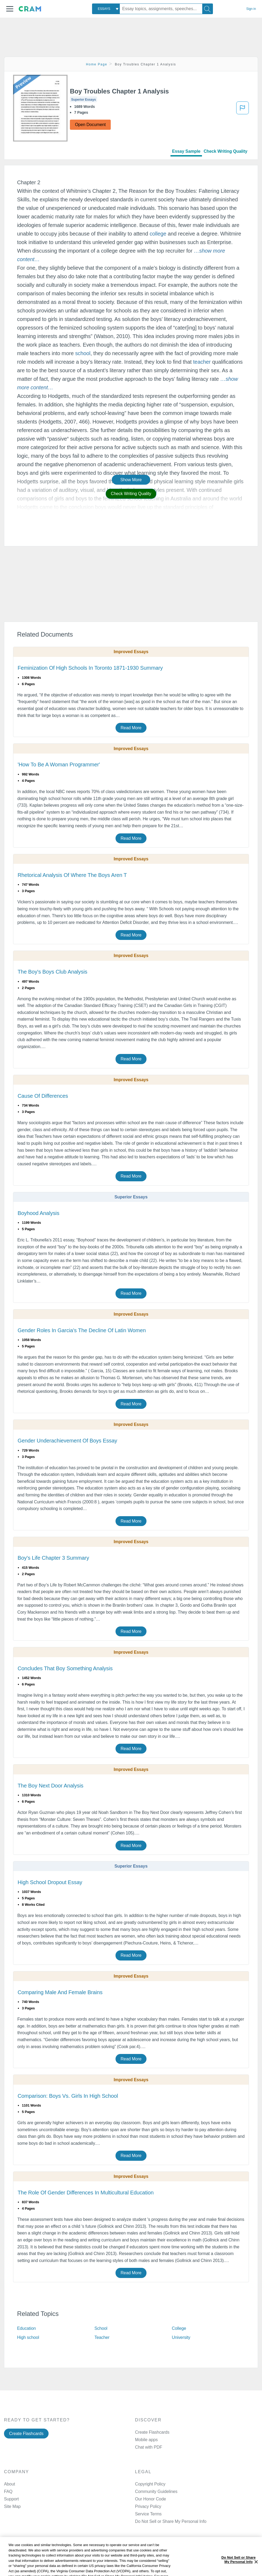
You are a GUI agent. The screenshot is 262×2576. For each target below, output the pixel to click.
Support (11, 2499)
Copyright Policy (150, 2484)
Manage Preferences (154, 2521)
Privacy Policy (148, 2506)
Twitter (153, 2572)
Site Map (12, 2506)
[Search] (207, 8)
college (158, 234)
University (181, 2337)
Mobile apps (146, 2439)
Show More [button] (131, 479)
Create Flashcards (26, 2433)
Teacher (101, 2337)
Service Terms (148, 2514)
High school (28, 2337)
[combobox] (106, 8)
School (100, 2328)
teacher (202, 362)
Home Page (96, 64)
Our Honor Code (150, 2499)
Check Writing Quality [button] (131, 493)
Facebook (156, 2558)
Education (26, 2328)
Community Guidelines (156, 2491)
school (82, 353)
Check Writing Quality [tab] (225, 151)
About (9, 2484)
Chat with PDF (148, 2447)
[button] (9, 8)
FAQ (8, 2491)
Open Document (90, 124)
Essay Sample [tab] (186, 151)
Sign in (251, 9)
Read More (131, 728)
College (179, 2328)
